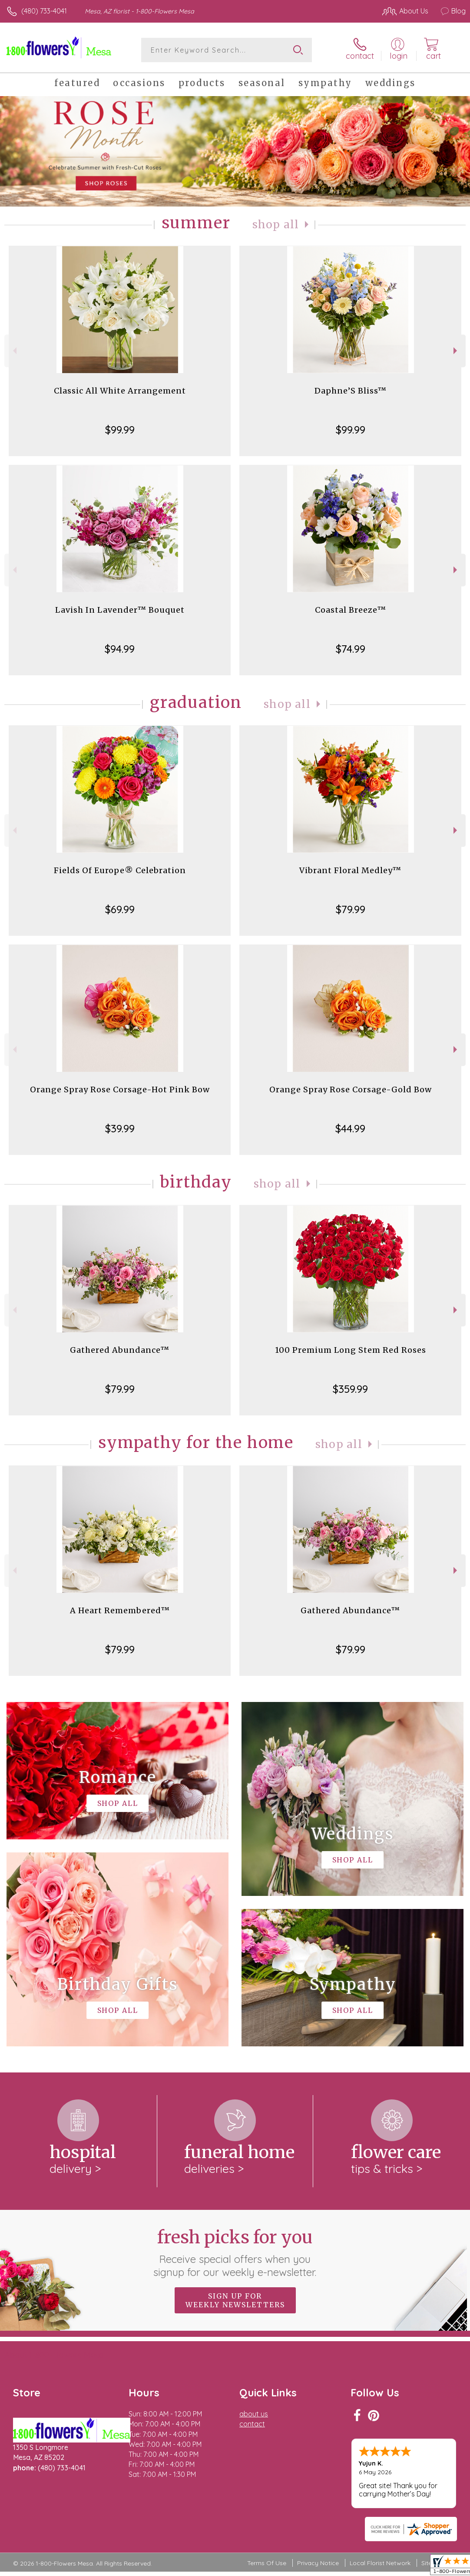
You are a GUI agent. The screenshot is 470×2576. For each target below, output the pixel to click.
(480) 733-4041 (44, 11)
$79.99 (350, 909)
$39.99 (120, 1128)
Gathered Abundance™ (119, 1350)
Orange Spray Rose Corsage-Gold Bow (350, 1089)
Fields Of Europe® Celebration (120, 870)
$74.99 (350, 648)
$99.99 (120, 429)
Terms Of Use (266, 2563)
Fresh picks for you (235, 2252)
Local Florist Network (380, 2563)
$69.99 (120, 909)
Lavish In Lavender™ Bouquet (120, 610)
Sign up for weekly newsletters (235, 2300)
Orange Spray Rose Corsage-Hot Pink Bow (120, 1089)
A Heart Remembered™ (120, 1610)
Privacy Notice (318, 2563)
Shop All (275, 224)
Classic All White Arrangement (120, 391)
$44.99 (350, 1128)
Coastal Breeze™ (350, 610)
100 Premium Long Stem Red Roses (350, 1350)
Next (456, 350)
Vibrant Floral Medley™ (350, 870)
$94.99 (120, 648)
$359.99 (350, 1388)
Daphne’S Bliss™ (350, 391)
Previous (13, 350)
